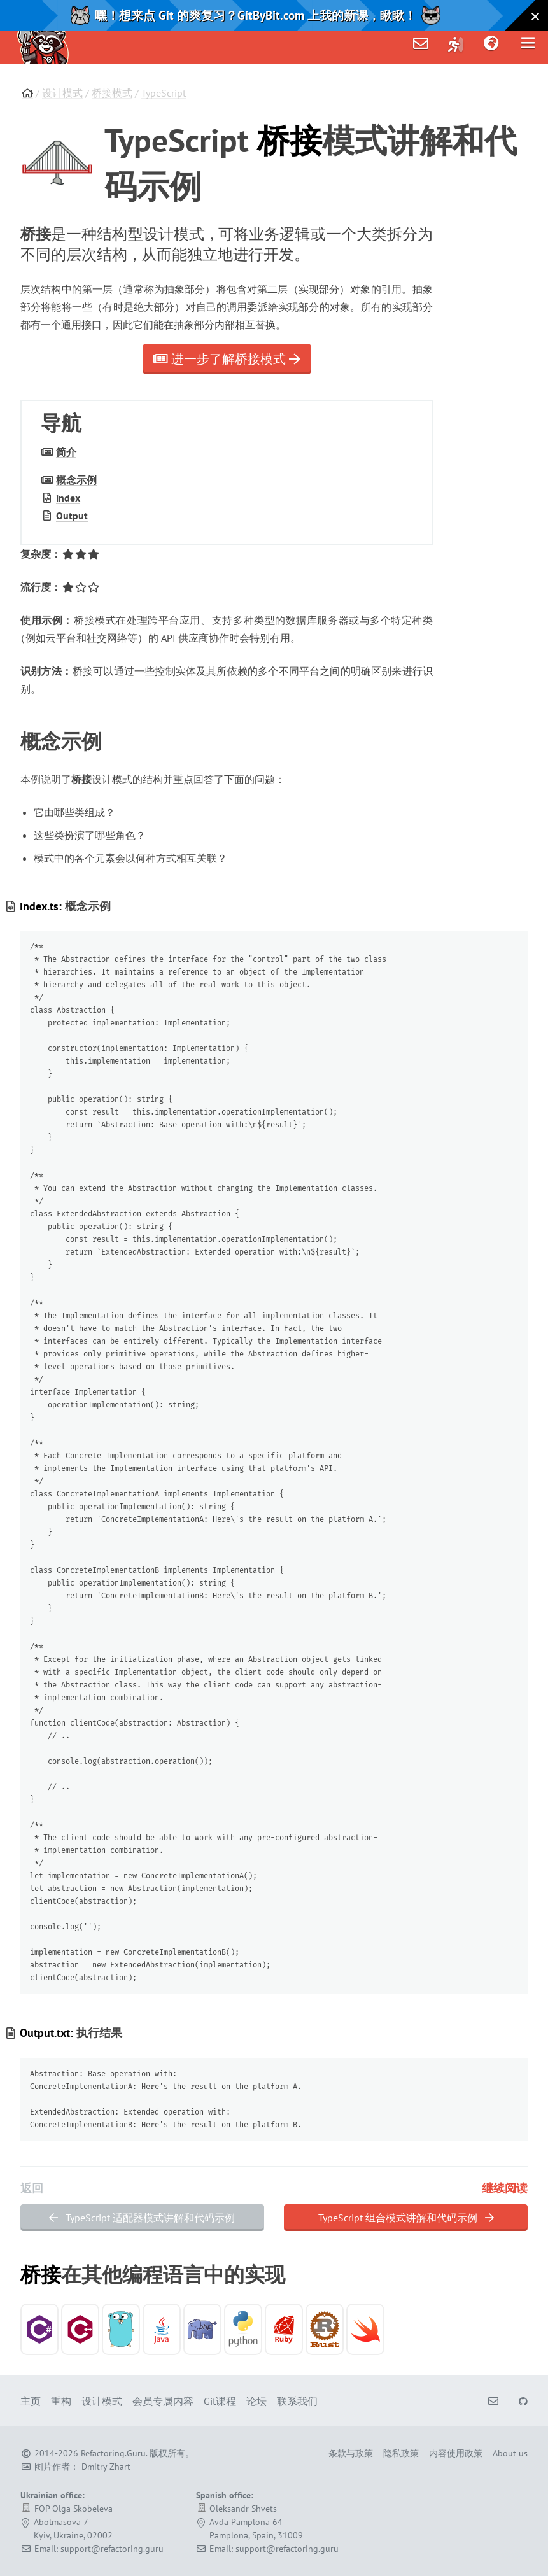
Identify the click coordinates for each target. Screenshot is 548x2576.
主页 (30, 2401)
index (68, 497)
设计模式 (62, 93)
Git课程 (220, 2401)
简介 (66, 452)
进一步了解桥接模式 (226, 359)
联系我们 (297, 2401)
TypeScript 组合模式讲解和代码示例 (406, 2217)
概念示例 (76, 480)
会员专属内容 (162, 2401)
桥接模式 (112, 93)
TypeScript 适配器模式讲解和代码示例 (142, 2217)
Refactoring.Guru (113, 2453)
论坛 (256, 2401)
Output (72, 515)
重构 (61, 2401)
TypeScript (163, 93)
